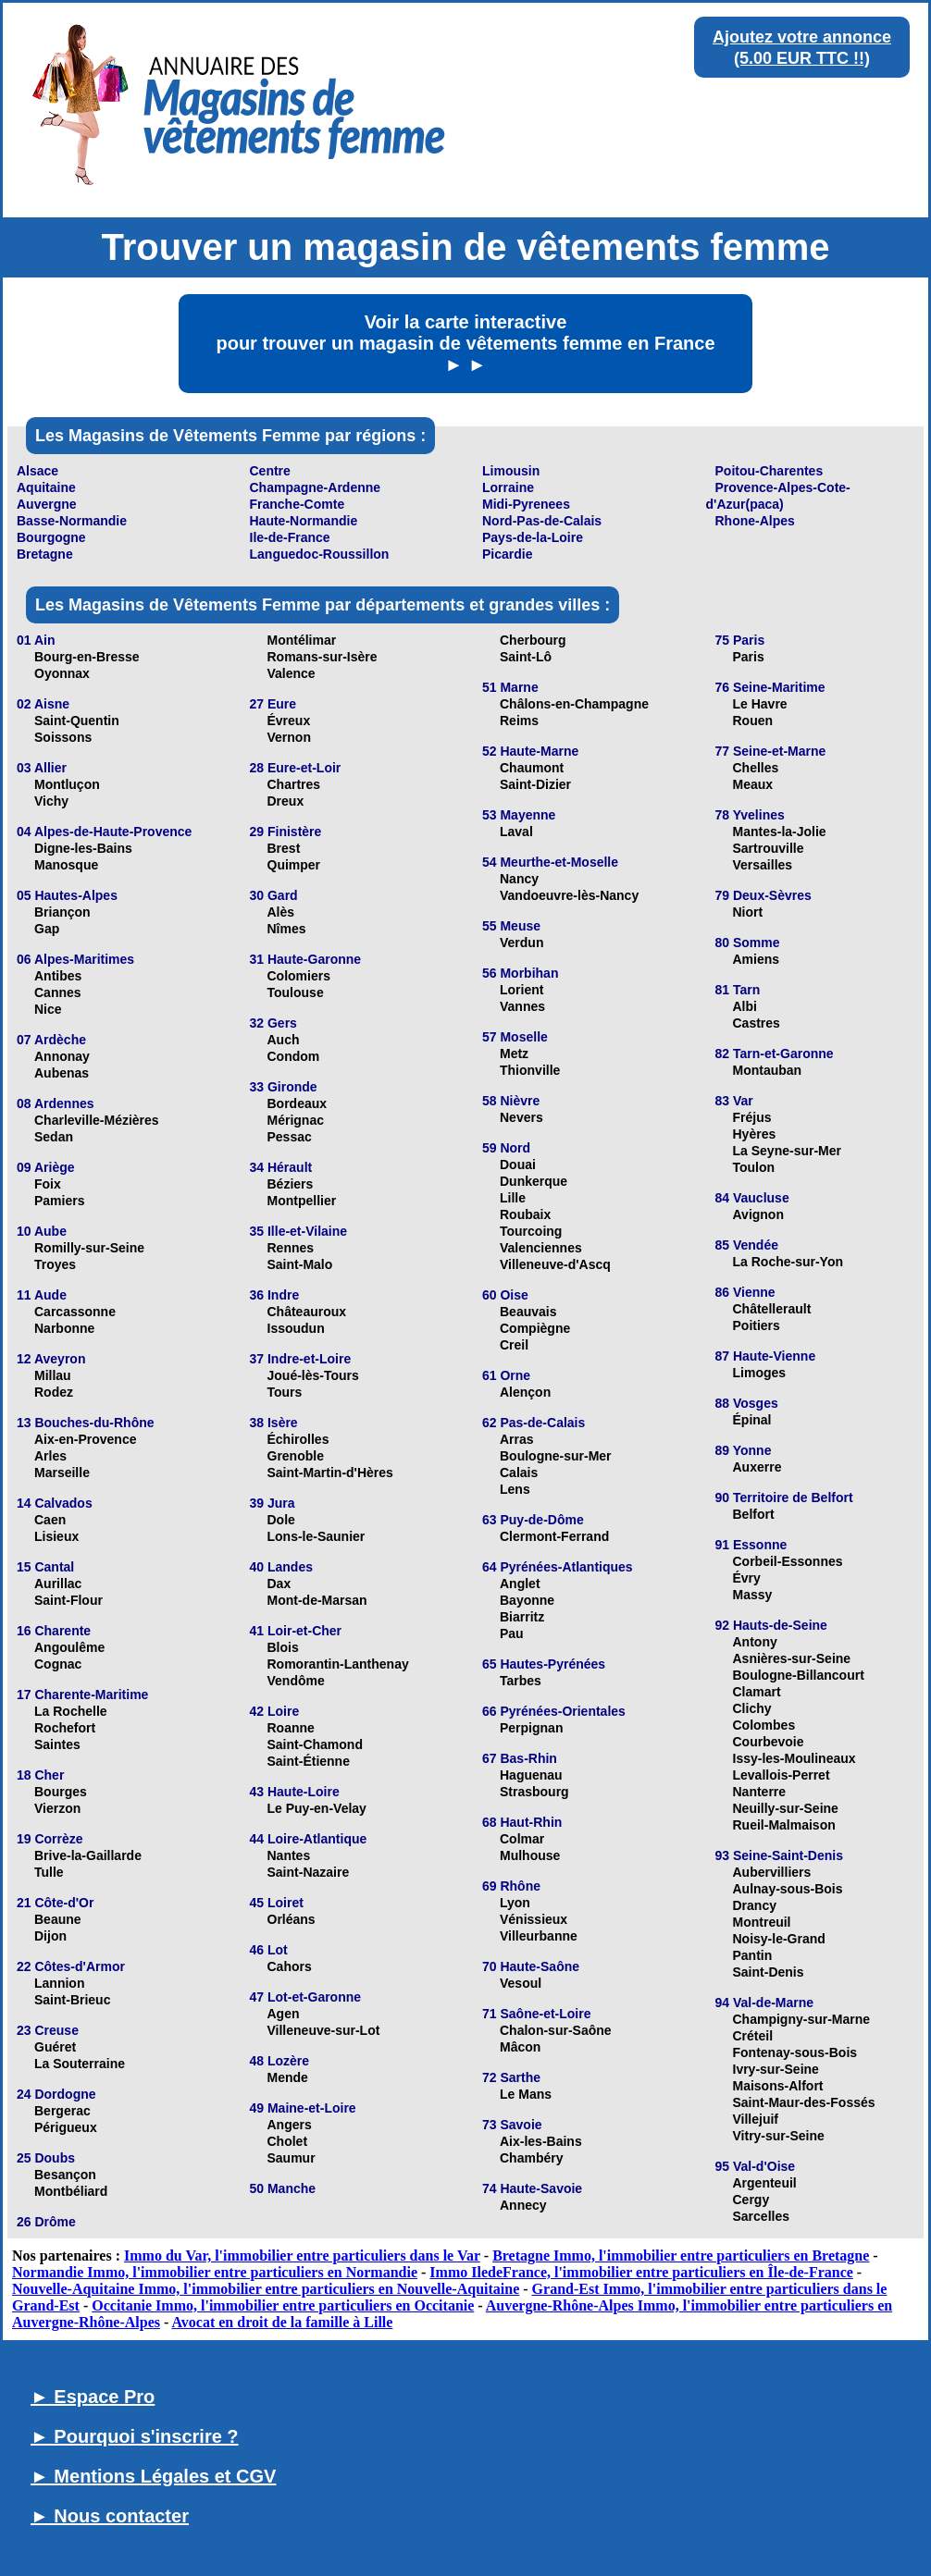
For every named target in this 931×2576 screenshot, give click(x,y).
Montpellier (302, 1200)
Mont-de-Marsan (317, 1600)
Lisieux (56, 1536)
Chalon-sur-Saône (556, 2030)
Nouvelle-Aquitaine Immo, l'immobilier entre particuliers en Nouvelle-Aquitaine (265, 2289)
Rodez (53, 1392)
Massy (753, 1594)
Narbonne (64, 1328)
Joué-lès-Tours (313, 1375)
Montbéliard (70, 2191)
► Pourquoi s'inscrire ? (135, 2436)
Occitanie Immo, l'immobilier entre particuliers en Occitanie (283, 2305)
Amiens (756, 959)
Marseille (62, 1472)
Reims (519, 720)
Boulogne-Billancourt (798, 1675)
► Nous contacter (110, 2516)
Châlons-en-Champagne (574, 703)
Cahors (289, 1966)
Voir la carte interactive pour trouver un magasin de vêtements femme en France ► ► (465, 343)
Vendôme (296, 1680)
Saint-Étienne (308, 1761)
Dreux (285, 801)
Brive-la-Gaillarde (88, 1855)
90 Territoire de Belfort (784, 1497)
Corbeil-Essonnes (788, 1561)
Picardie (507, 554)
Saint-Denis (768, 1972)
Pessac (289, 1136)
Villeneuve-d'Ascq (555, 1264)
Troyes (55, 1264)
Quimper (294, 864)
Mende (287, 2077)
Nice (48, 1009)
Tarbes (520, 1680)
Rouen (753, 720)
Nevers (521, 1117)
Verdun (521, 942)
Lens (515, 1489)
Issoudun (296, 1328)
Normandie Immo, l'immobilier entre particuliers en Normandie (214, 2272)
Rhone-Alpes (755, 520)
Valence (291, 673)
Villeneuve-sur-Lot (323, 2030)
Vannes (522, 1006)
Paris (748, 656)
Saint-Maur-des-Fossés (804, 2102)
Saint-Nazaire (308, 1872)
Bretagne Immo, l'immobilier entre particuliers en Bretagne (680, 2255)
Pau (512, 1633)
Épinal (752, 1419)
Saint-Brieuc (72, 1999)
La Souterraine (79, 2063)
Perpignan (531, 1727)
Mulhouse (530, 1855)
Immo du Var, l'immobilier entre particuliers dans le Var (302, 2255)
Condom (293, 1056)
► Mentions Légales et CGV (153, 2476)
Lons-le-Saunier (316, 1536)
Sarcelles (761, 2216)
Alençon (525, 1392)
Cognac (57, 1664)
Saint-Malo (300, 1264)
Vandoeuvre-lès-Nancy (569, 895)
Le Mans (526, 2094)
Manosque (66, 864)
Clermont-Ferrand (554, 1536)
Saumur (291, 2158)
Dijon (50, 1936)
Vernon (289, 737)
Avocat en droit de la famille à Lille (281, 2322)
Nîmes (286, 928)
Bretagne (45, 554)
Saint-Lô (526, 656)
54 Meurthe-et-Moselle (550, 862)
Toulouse (295, 992)
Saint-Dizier (535, 784)
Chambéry (531, 2158)
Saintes (57, 1744)
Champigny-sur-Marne (802, 2019)
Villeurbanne (538, 1936)
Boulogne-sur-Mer (556, 1455)
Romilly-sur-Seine (89, 1247)
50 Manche (283, 2188)
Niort (748, 912)
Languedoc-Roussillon (320, 554)
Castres (756, 1023)
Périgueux (65, 2127)
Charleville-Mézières (96, 1120)
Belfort (754, 1514)
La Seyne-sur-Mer (787, 1150)
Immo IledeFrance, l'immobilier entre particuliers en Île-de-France (641, 2272)
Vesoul (520, 1983)
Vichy (51, 801)
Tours (285, 1392)
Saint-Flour (68, 1600)
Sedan (53, 1136)
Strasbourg (534, 1791)
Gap (46, 928)
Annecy (523, 2205)
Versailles (763, 864)
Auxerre (757, 1467)
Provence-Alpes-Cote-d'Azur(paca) (778, 496)
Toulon (754, 1167)
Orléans (291, 1919)
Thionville (530, 1070)
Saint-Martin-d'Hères (330, 1472)
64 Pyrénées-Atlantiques (557, 1566)
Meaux (753, 784)
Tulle (49, 1872)
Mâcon (520, 2047)
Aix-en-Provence (85, 1439)
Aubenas (61, 1073)
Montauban (767, 1070)
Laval (516, 831)
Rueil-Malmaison (784, 1825)
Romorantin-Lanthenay (338, 1664)
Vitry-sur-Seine (779, 2135)
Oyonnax (62, 673)
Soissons (63, 737)
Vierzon (57, 1808)
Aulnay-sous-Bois (788, 1888)
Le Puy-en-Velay (316, 1808)
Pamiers (59, 1200)
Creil (514, 1344)
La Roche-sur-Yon (788, 1261)
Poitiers (756, 1325)
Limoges (760, 1372)
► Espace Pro (93, 2396)
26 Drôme (46, 2221)
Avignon (758, 1214)
